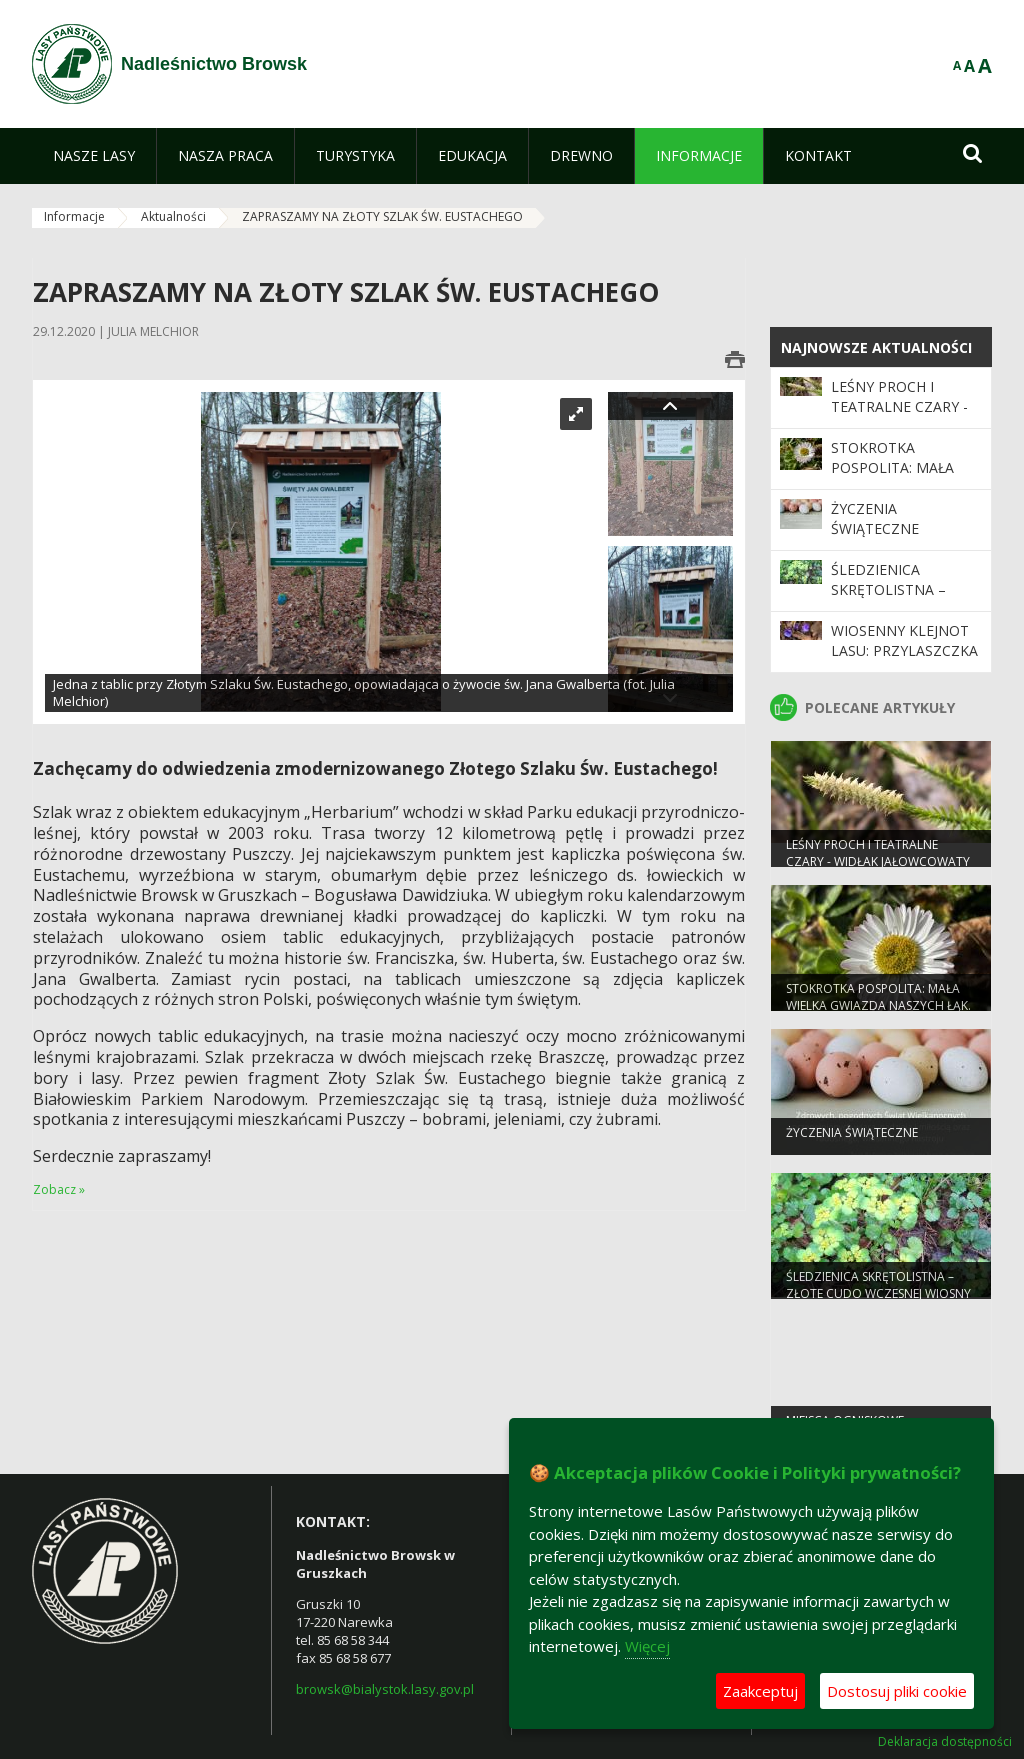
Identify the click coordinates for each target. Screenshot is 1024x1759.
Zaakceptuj (760, 1691)
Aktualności (173, 216)
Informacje (74, 216)
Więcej (647, 1646)
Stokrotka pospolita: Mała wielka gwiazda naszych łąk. (892, 478)
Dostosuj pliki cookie (897, 1691)
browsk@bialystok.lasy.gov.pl (385, 1689)
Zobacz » (59, 1189)
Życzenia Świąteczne (875, 518)
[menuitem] (94, 156)
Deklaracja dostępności (945, 1742)
